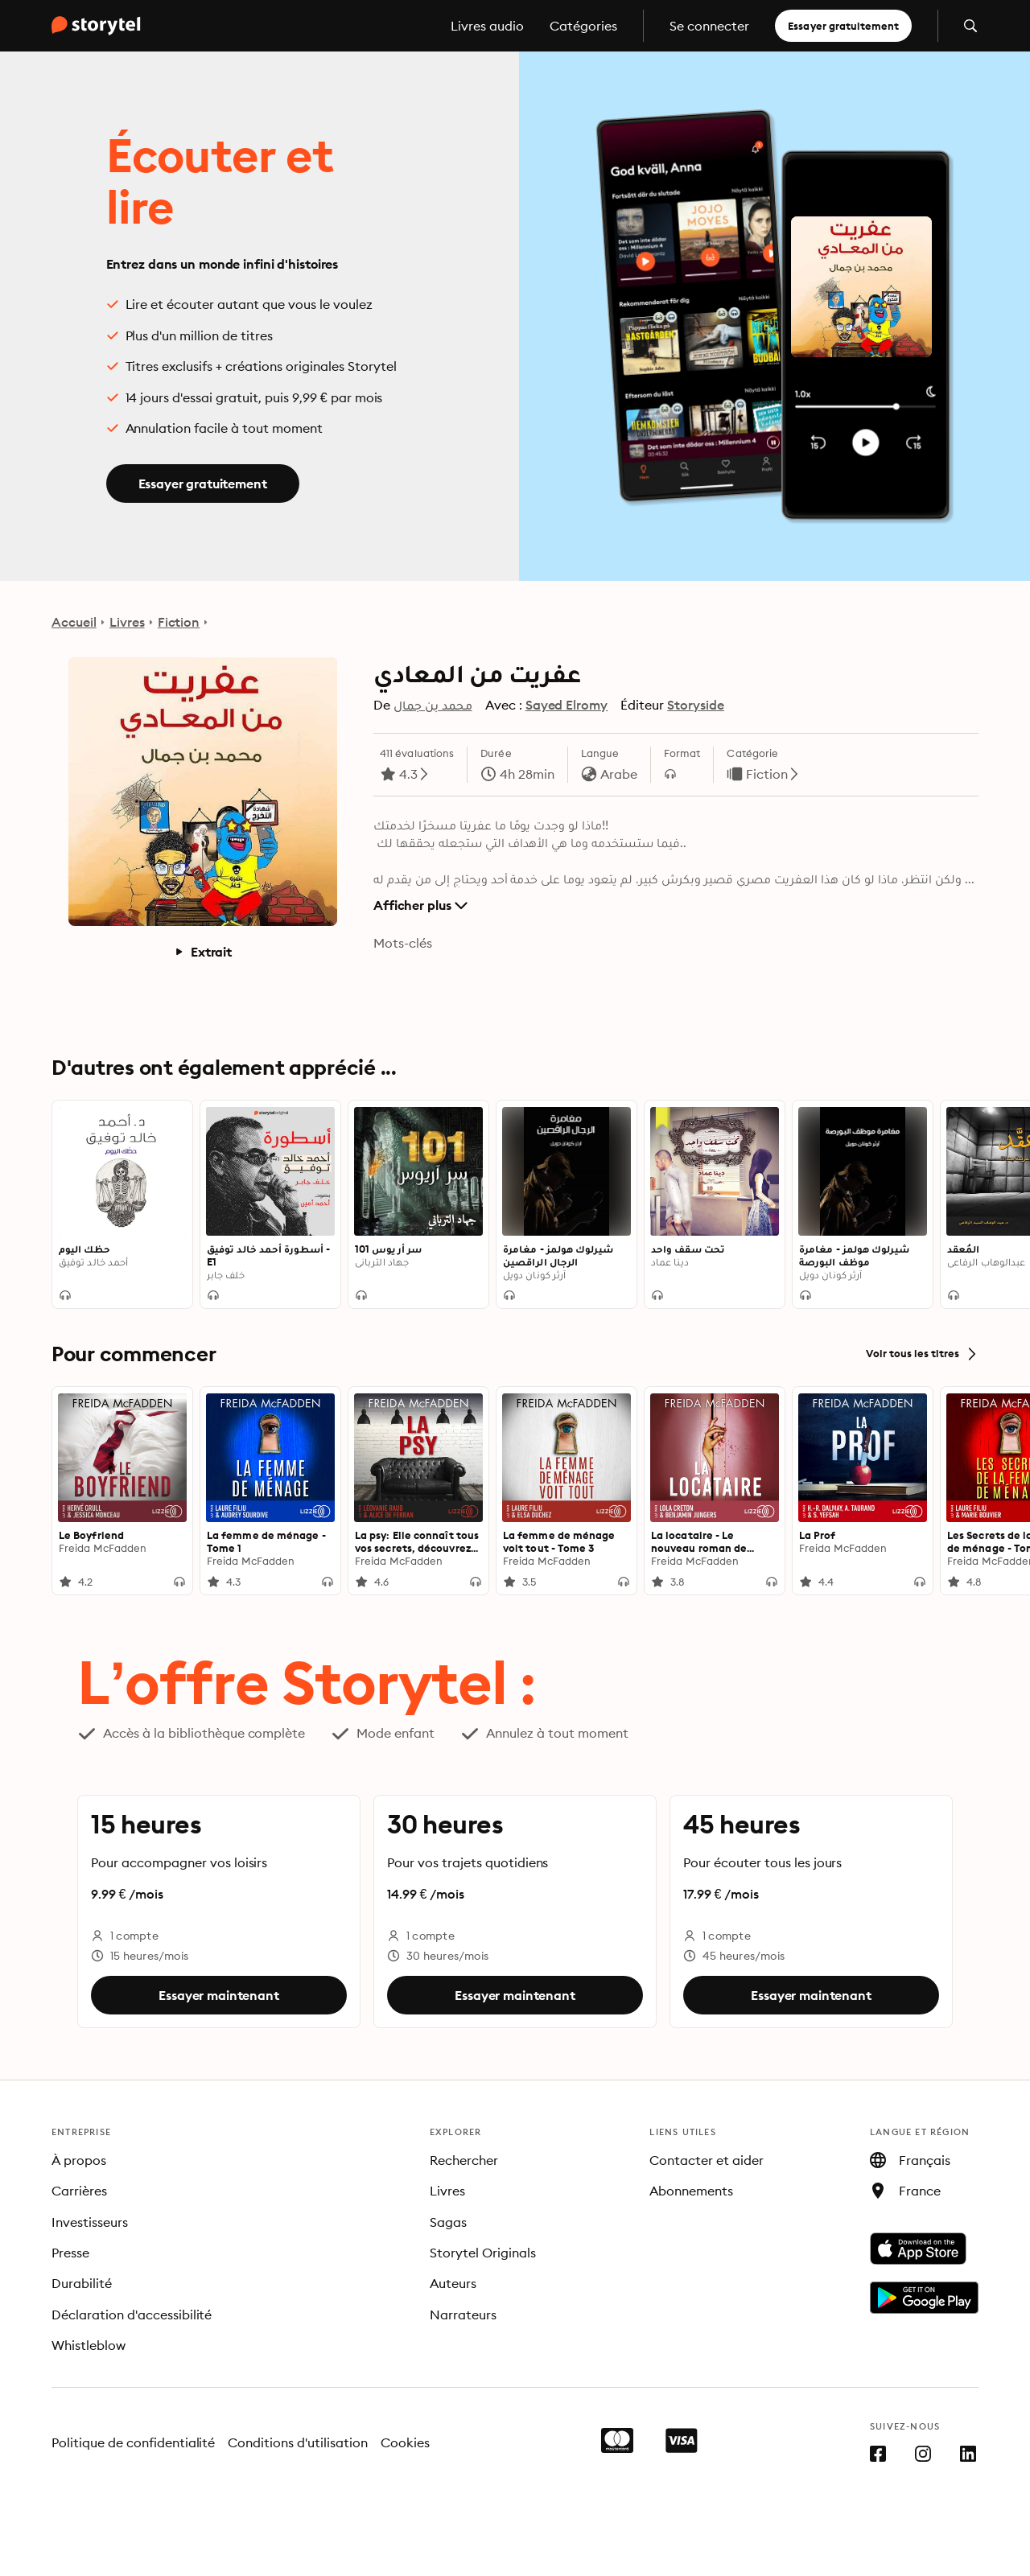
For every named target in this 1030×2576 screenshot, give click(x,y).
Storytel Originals (483, 2253)
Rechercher (464, 2160)
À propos (79, 2160)
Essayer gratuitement (843, 25)
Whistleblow (89, 2345)
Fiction (179, 622)
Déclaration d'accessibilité (132, 2314)
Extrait (203, 952)
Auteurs (453, 2283)
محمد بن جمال (432, 705)
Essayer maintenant (218, 1995)
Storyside (695, 705)
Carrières (79, 2191)
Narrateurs (463, 2314)
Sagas (448, 2222)
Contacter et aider (706, 2160)
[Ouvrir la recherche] (970, 25)
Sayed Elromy (566, 705)
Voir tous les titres (922, 1354)
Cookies (405, 2442)
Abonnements (691, 2191)
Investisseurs (90, 2222)
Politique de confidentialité (133, 2442)
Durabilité (82, 2283)
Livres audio (487, 26)
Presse (70, 2253)
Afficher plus (420, 905)
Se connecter (709, 26)
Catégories (583, 26)
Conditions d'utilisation (298, 2442)
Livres (127, 622)
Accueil (74, 622)
